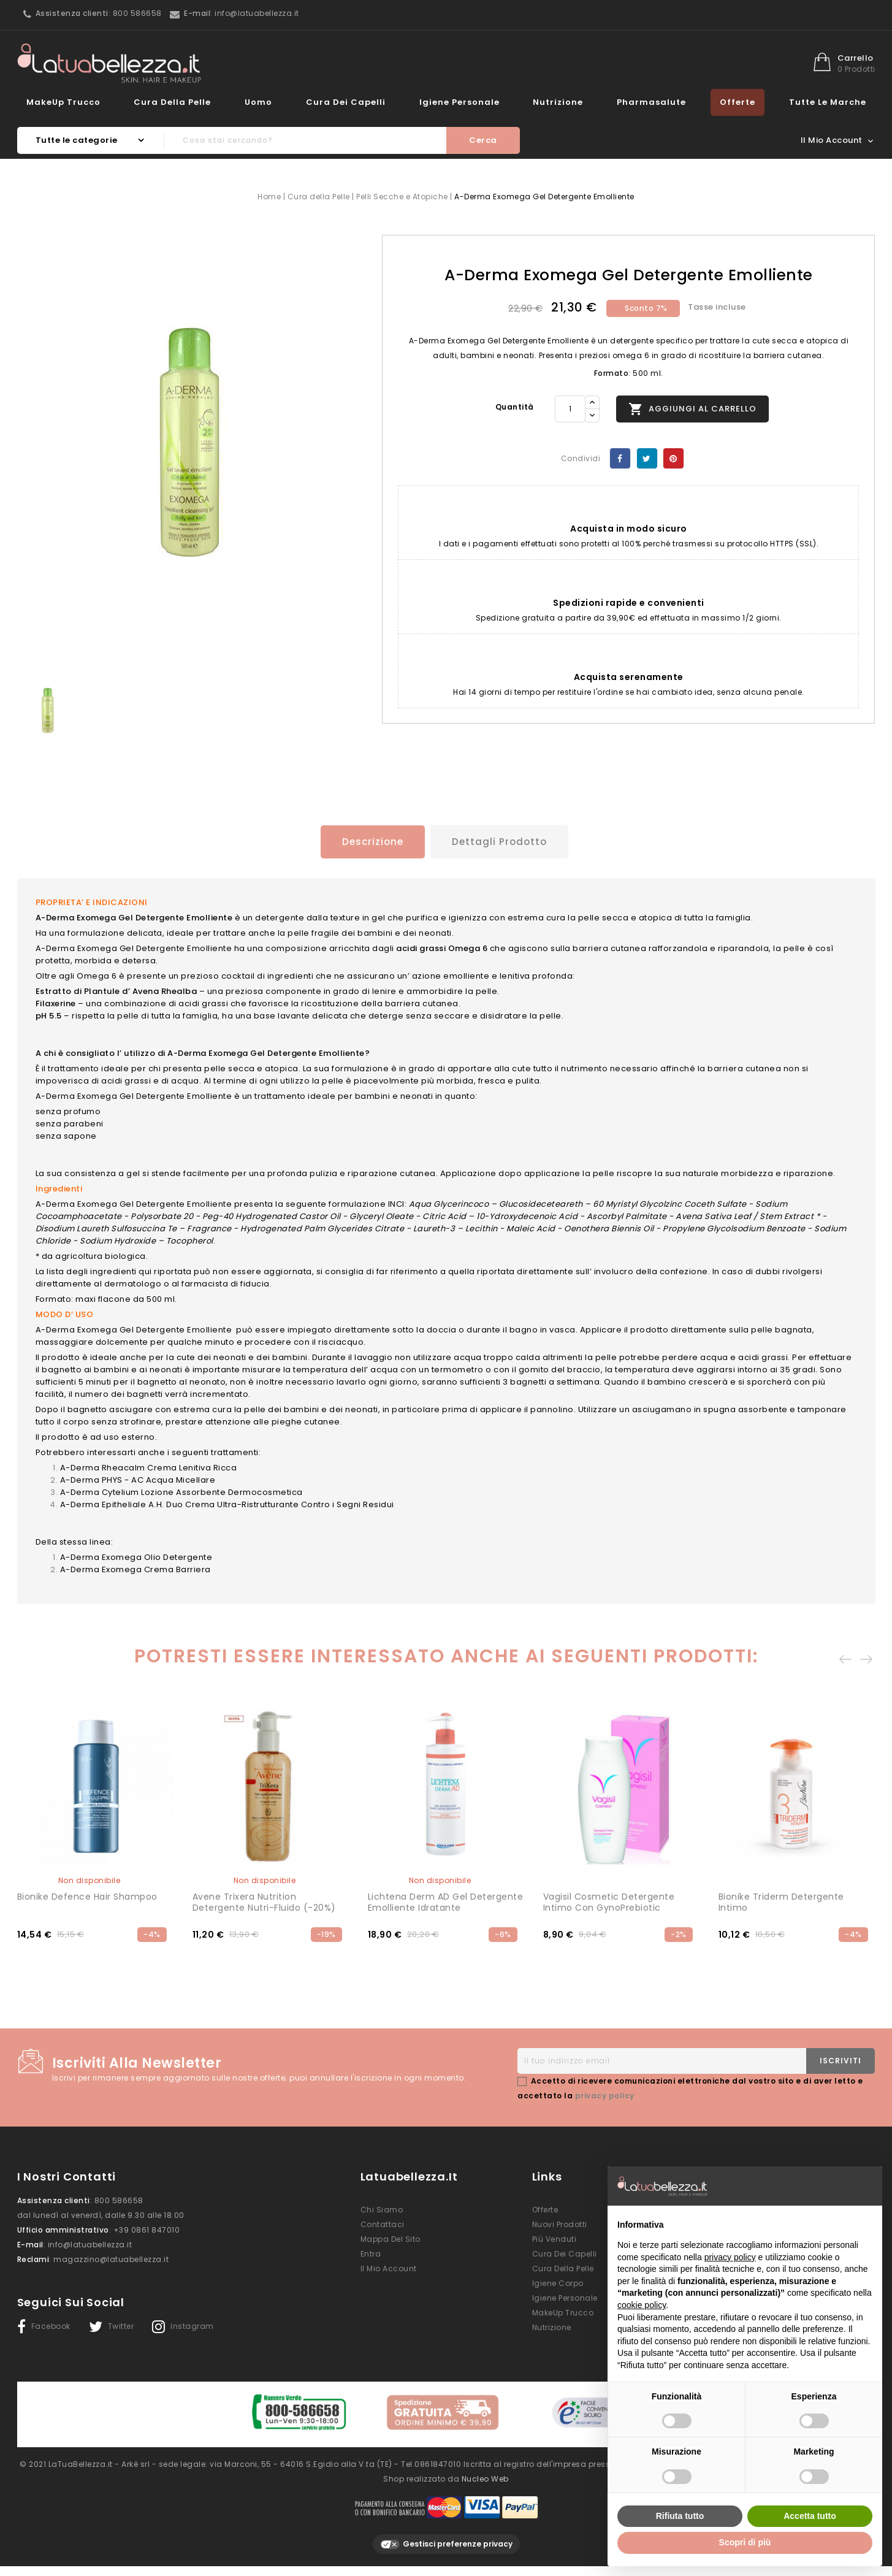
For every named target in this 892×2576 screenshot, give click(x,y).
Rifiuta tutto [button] (680, 2516)
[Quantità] (570, 409)
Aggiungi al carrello (692, 409)
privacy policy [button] (730, 2257)
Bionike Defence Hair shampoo (87, 1895)
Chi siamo (381, 2208)
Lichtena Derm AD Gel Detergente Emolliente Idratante (446, 1901)
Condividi (620, 458)
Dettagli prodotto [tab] (500, 842)
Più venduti (554, 2238)
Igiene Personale (459, 102)
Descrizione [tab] (368, 842)
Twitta (647, 458)
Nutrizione (558, 102)
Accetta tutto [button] (809, 2516)
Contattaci (382, 2223)
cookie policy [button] (641, 2305)
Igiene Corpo (558, 2282)
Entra (370, 2252)
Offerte (737, 102)
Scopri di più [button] (745, 2542)
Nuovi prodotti (559, 2223)
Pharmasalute (651, 102)
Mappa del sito (390, 2238)
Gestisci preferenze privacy (446, 2539)
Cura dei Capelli (346, 102)
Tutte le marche (827, 102)
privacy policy (605, 2094)
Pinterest (673, 458)
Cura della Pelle (172, 102)
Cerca (483, 140)
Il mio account (388, 2267)
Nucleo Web (485, 2473)
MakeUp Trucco (63, 102)
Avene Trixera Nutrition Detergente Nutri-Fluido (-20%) (264, 1901)
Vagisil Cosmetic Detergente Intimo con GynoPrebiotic (609, 1901)
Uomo (258, 102)
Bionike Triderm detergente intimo (781, 1901)
